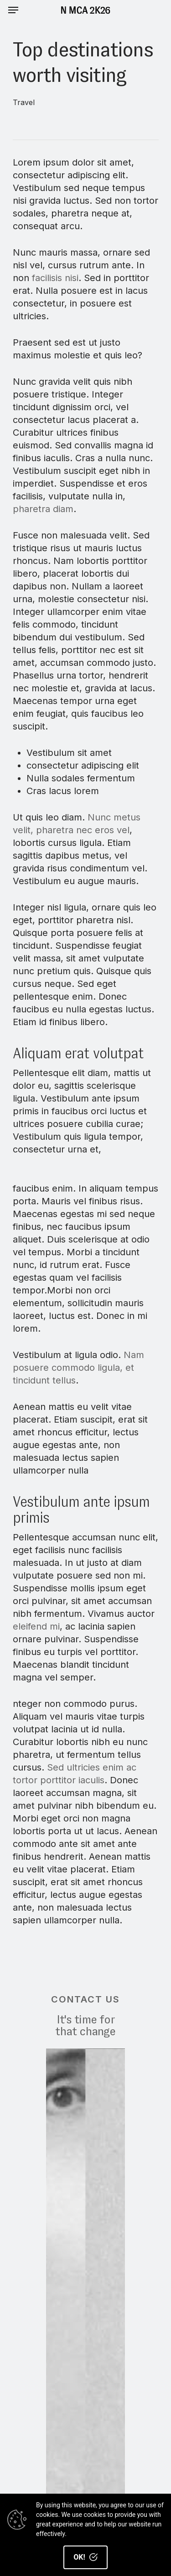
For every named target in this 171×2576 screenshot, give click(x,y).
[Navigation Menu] (13, 10)
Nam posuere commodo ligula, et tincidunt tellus (78, 1367)
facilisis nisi (55, 277)
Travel (24, 102)
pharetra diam (43, 508)
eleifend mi (36, 1626)
